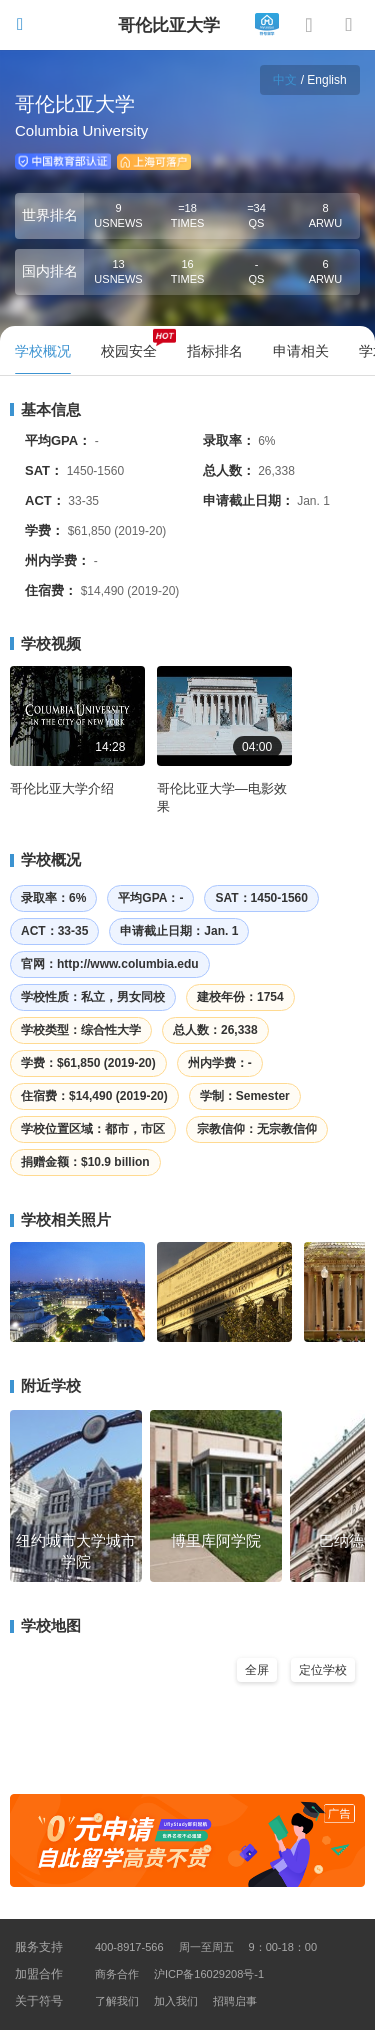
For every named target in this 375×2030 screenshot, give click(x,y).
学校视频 (45, 643)
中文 (285, 80)
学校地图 (45, 1625)
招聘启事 (235, 2001)
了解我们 (117, 2001)
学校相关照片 (60, 1219)
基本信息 (45, 409)
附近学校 (45, 1385)
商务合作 (117, 1974)
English (326, 80)
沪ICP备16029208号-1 (209, 1974)
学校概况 (45, 859)
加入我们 (176, 2001)
